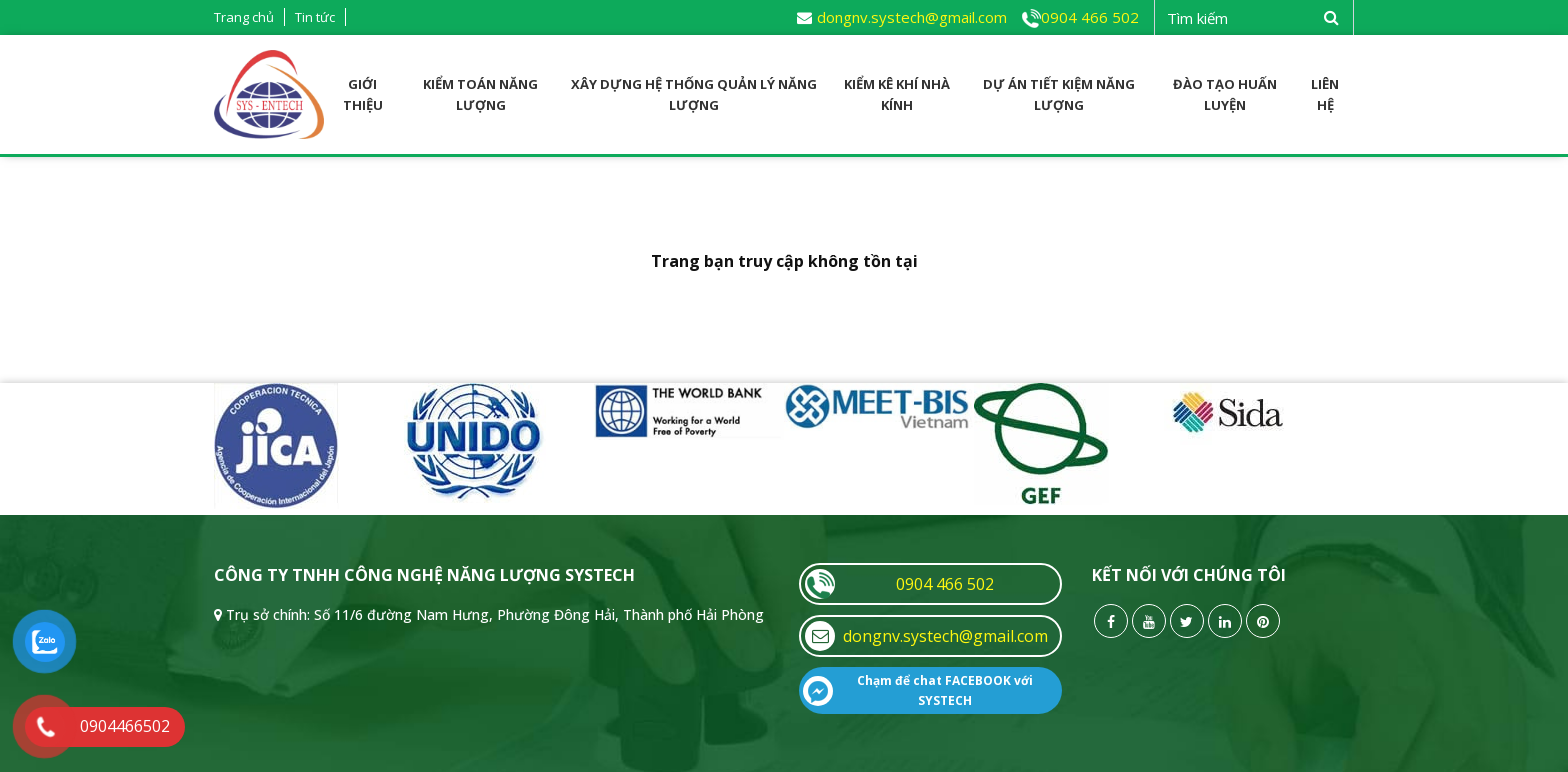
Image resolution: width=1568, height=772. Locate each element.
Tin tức (315, 17)
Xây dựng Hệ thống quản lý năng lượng (694, 94)
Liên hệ (1325, 94)
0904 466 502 (1080, 17)
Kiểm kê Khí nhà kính (897, 94)
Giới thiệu (363, 94)
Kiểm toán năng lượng (480, 94)
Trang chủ (244, 17)
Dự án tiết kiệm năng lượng (1059, 94)
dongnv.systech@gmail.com (902, 17)
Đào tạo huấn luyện (1225, 94)
